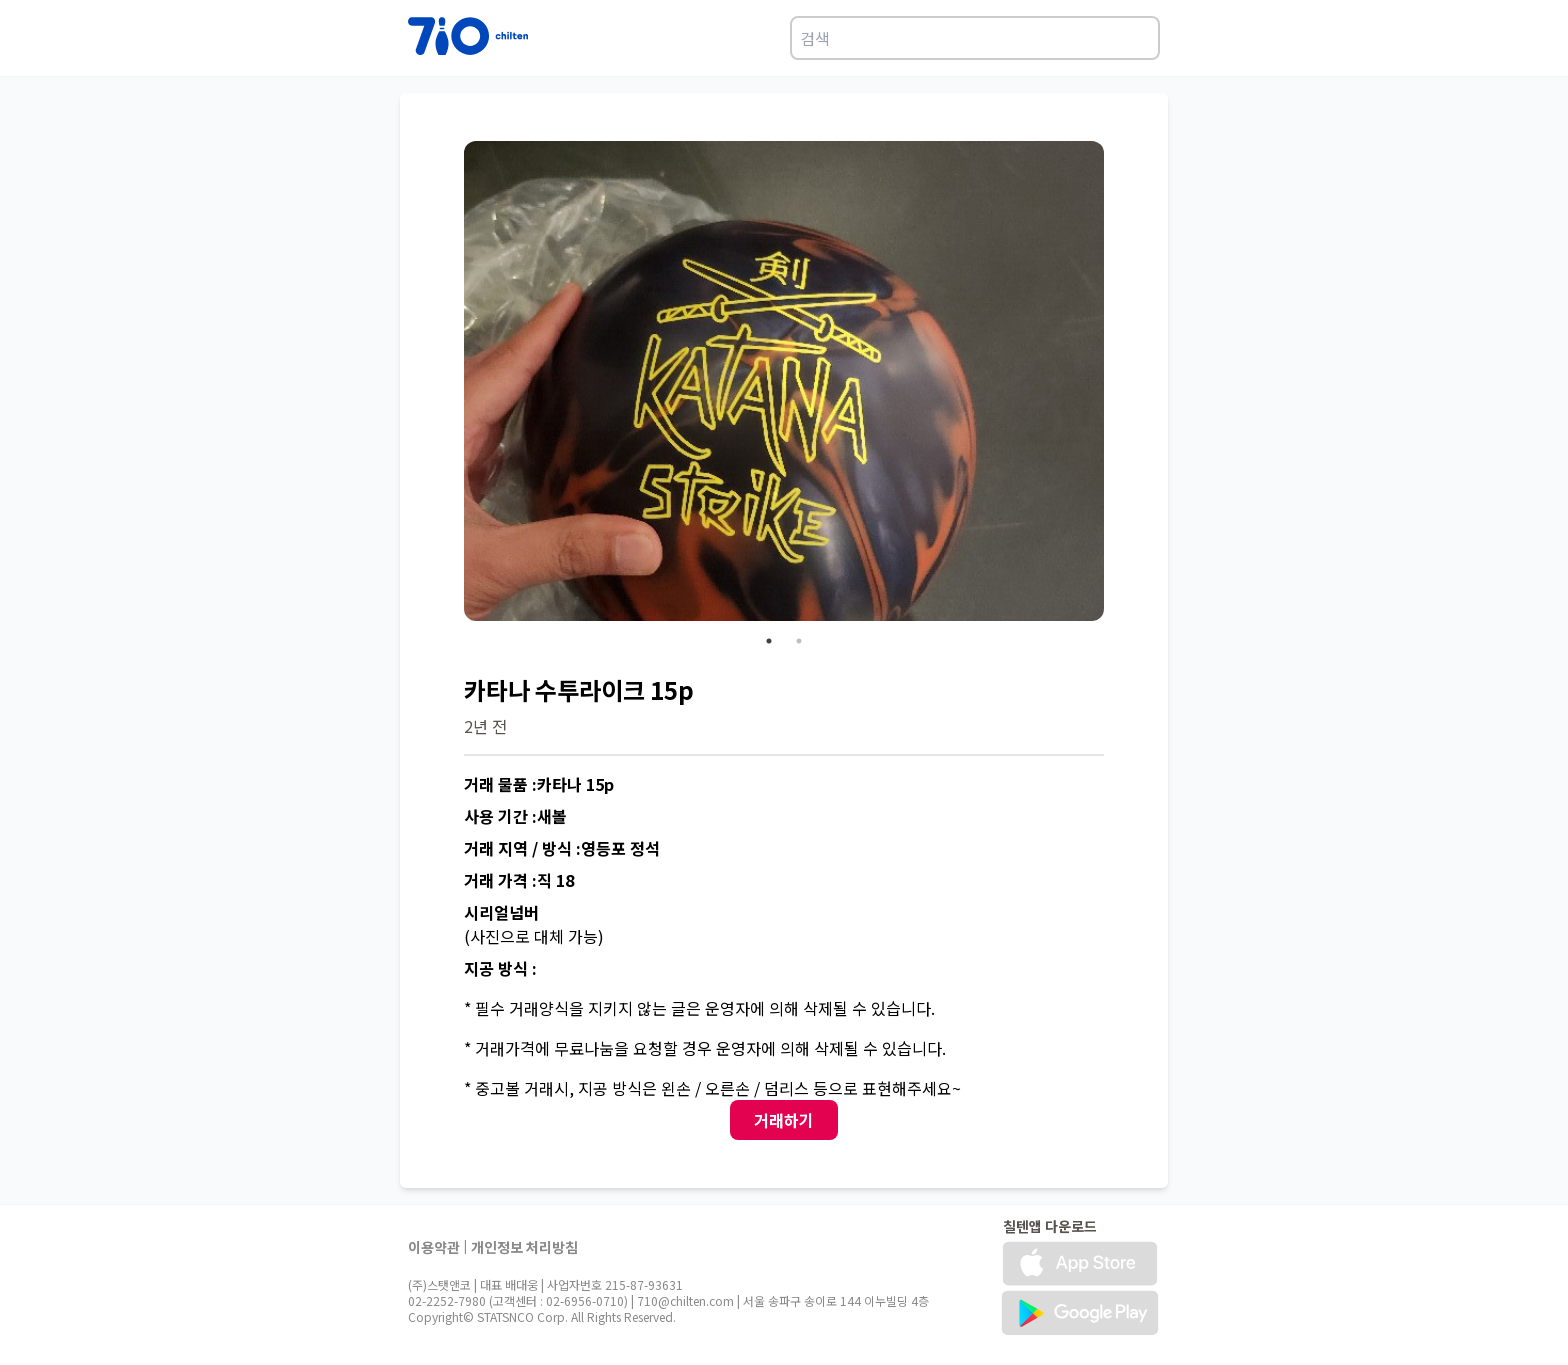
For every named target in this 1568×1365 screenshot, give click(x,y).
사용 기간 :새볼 (515, 816)
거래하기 (784, 1120)
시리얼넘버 (501, 912)
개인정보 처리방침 (524, 1247)
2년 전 (485, 726)
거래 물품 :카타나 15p (539, 784)
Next (1119, 384)
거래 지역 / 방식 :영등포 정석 (562, 848)
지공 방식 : (500, 968)
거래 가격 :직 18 (519, 880)
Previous (449, 384)
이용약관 (434, 1247)
